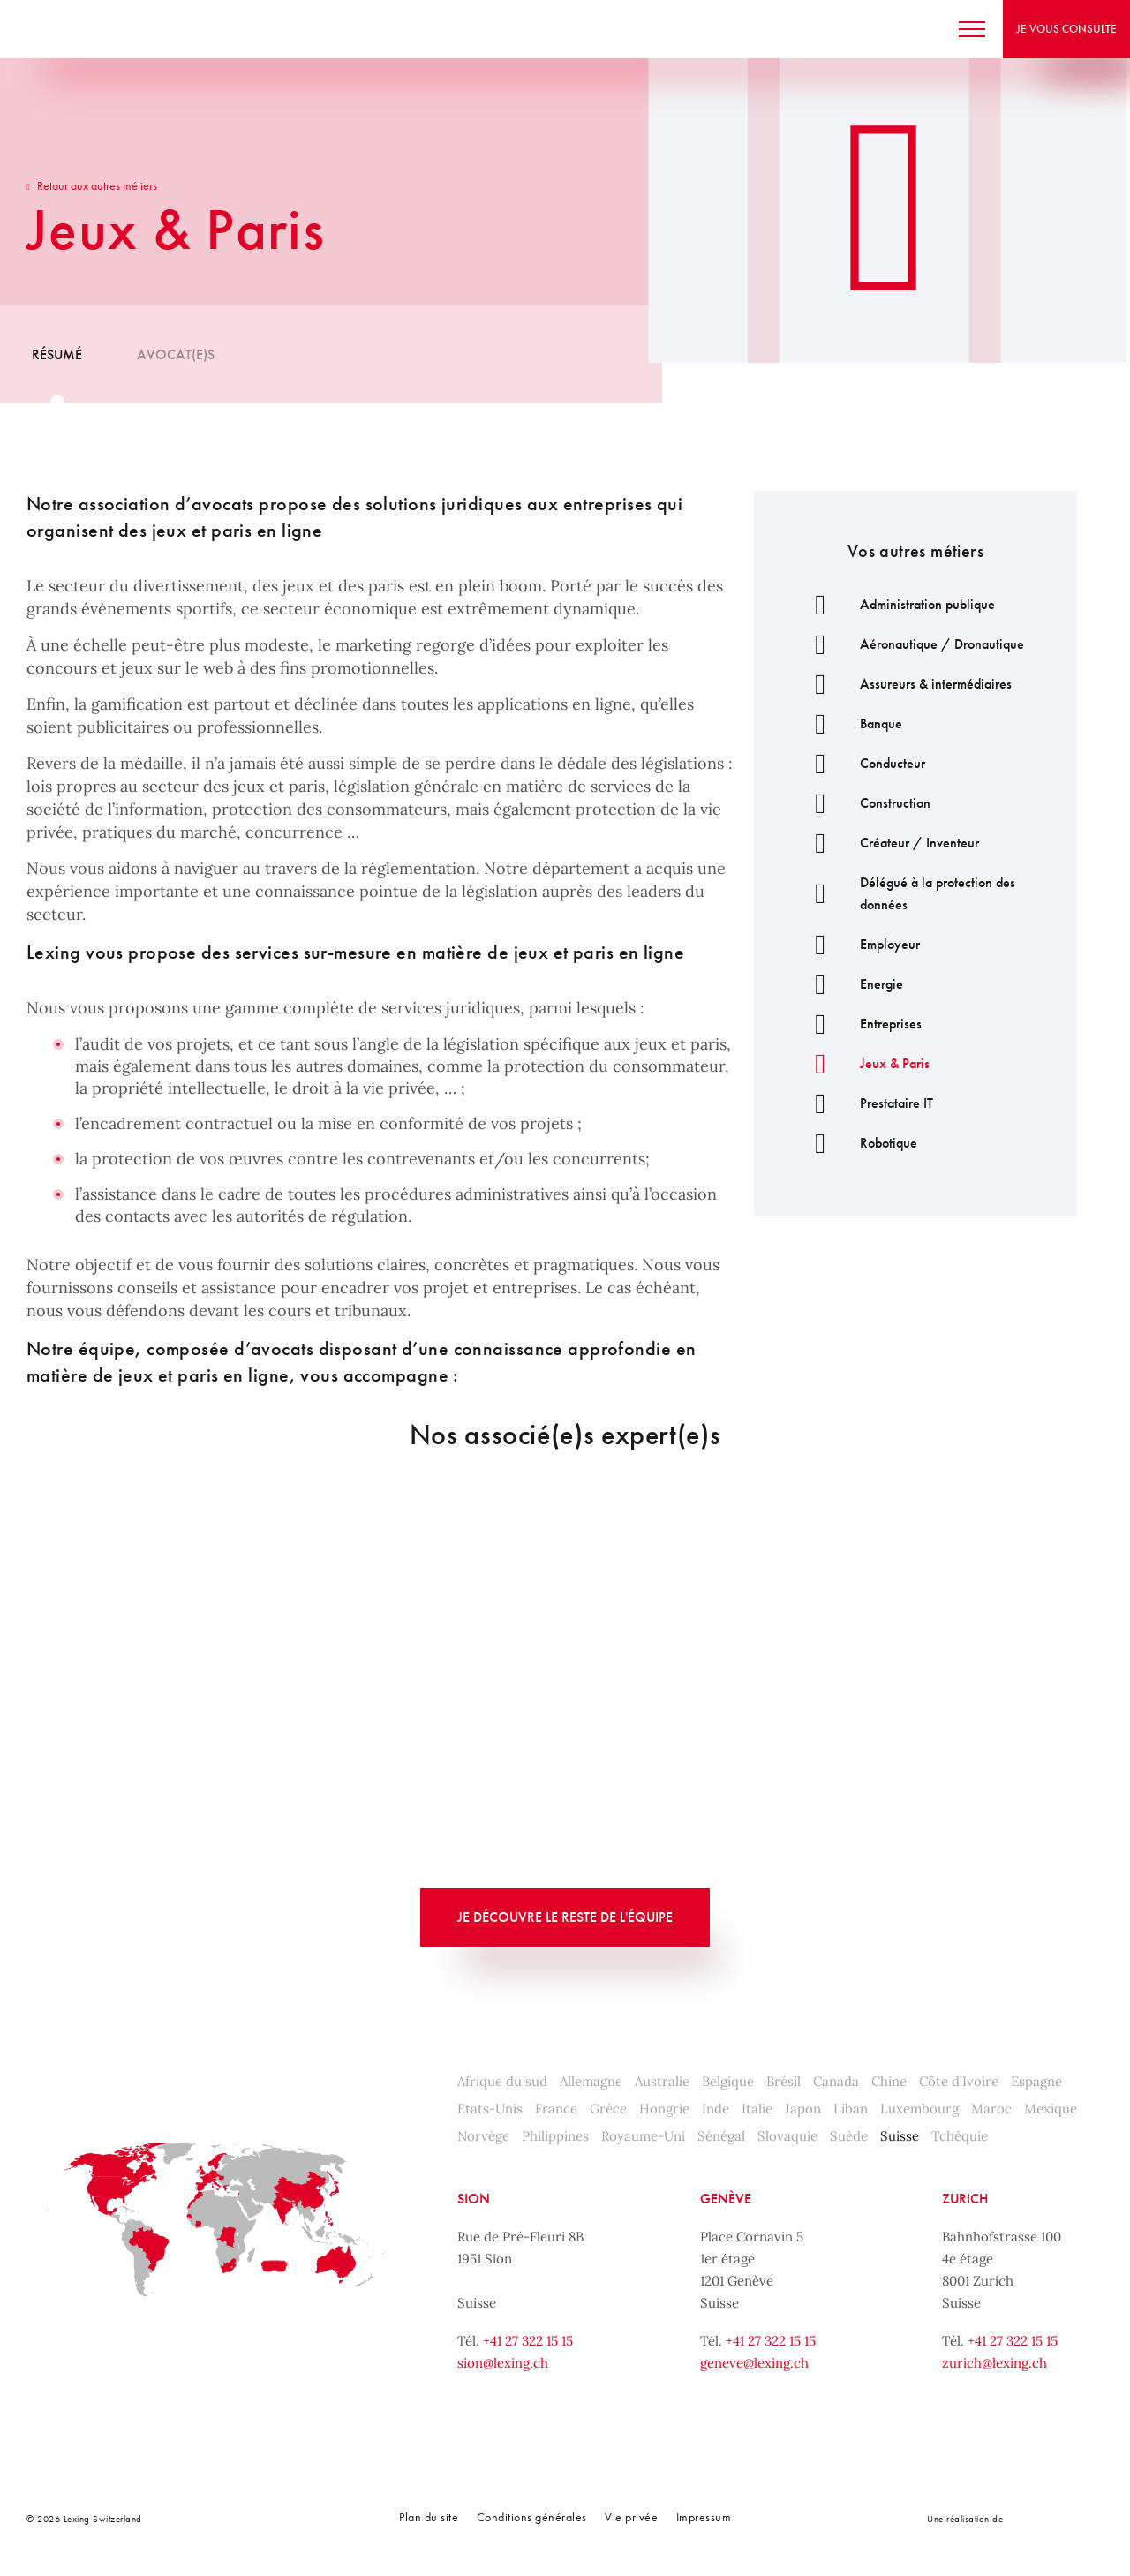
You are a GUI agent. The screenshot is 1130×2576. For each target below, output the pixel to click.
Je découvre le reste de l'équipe (565, 1917)
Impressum (704, 2517)
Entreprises (860, 1024)
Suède (849, 2136)
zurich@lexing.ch (994, 2362)
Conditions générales (532, 2517)
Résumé (57, 354)
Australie (662, 2081)
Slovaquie (787, 2136)
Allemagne (591, 2081)
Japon (803, 2108)
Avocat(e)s (176, 354)
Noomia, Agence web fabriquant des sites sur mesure (1044, 2519)
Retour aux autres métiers (91, 185)
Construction (864, 803)
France (556, 2108)
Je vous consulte (1050, 28)
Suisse (899, 2136)
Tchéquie (959, 2136)
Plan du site (428, 2517)
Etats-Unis (490, 2108)
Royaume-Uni (643, 2136)
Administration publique (896, 604)
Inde (715, 2108)
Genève (725, 2198)
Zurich (965, 2198)
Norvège (483, 2136)
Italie (757, 2108)
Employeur (859, 944)
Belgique (728, 2081)
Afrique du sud (502, 2081)
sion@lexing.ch (502, 2362)
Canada (836, 2081)
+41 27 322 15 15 (528, 2340)
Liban (850, 2108)
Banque (850, 723)
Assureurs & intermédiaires (905, 684)
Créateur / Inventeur (888, 843)
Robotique (857, 1143)
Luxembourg (919, 2108)
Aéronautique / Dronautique (911, 644)
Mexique (1050, 2108)
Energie (850, 984)
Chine (889, 2081)
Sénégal (721, 2136)
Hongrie (664, 2108)
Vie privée (631, 2517)
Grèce (608, 2108)
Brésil (783, 2081)
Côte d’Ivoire (958, 2081)
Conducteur (861, 763)
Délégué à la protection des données (906, 893)
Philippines (555, 2136)
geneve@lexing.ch (754, 2362)
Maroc (991, 2108)
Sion (473, 2198)
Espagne (1036, 2081)
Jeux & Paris (864, 1063)
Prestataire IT (865, 1103)
